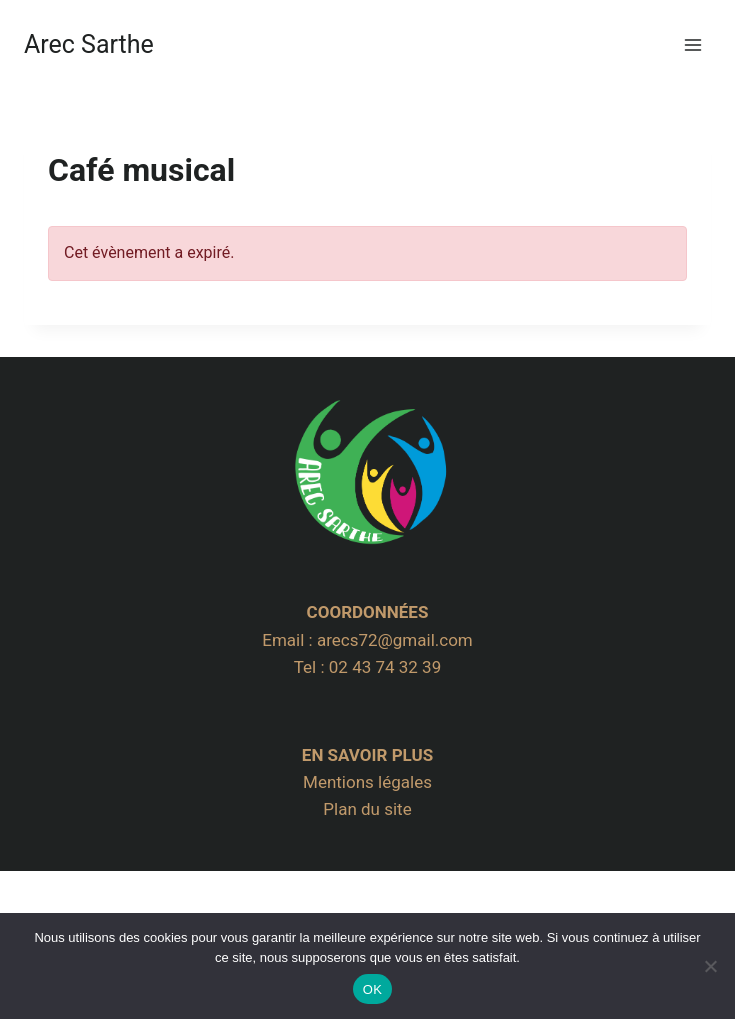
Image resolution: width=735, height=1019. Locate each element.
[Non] (710, 966)
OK (372, 989)
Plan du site (367, 809)
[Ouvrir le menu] (692, 44)
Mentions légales (367, 782)
